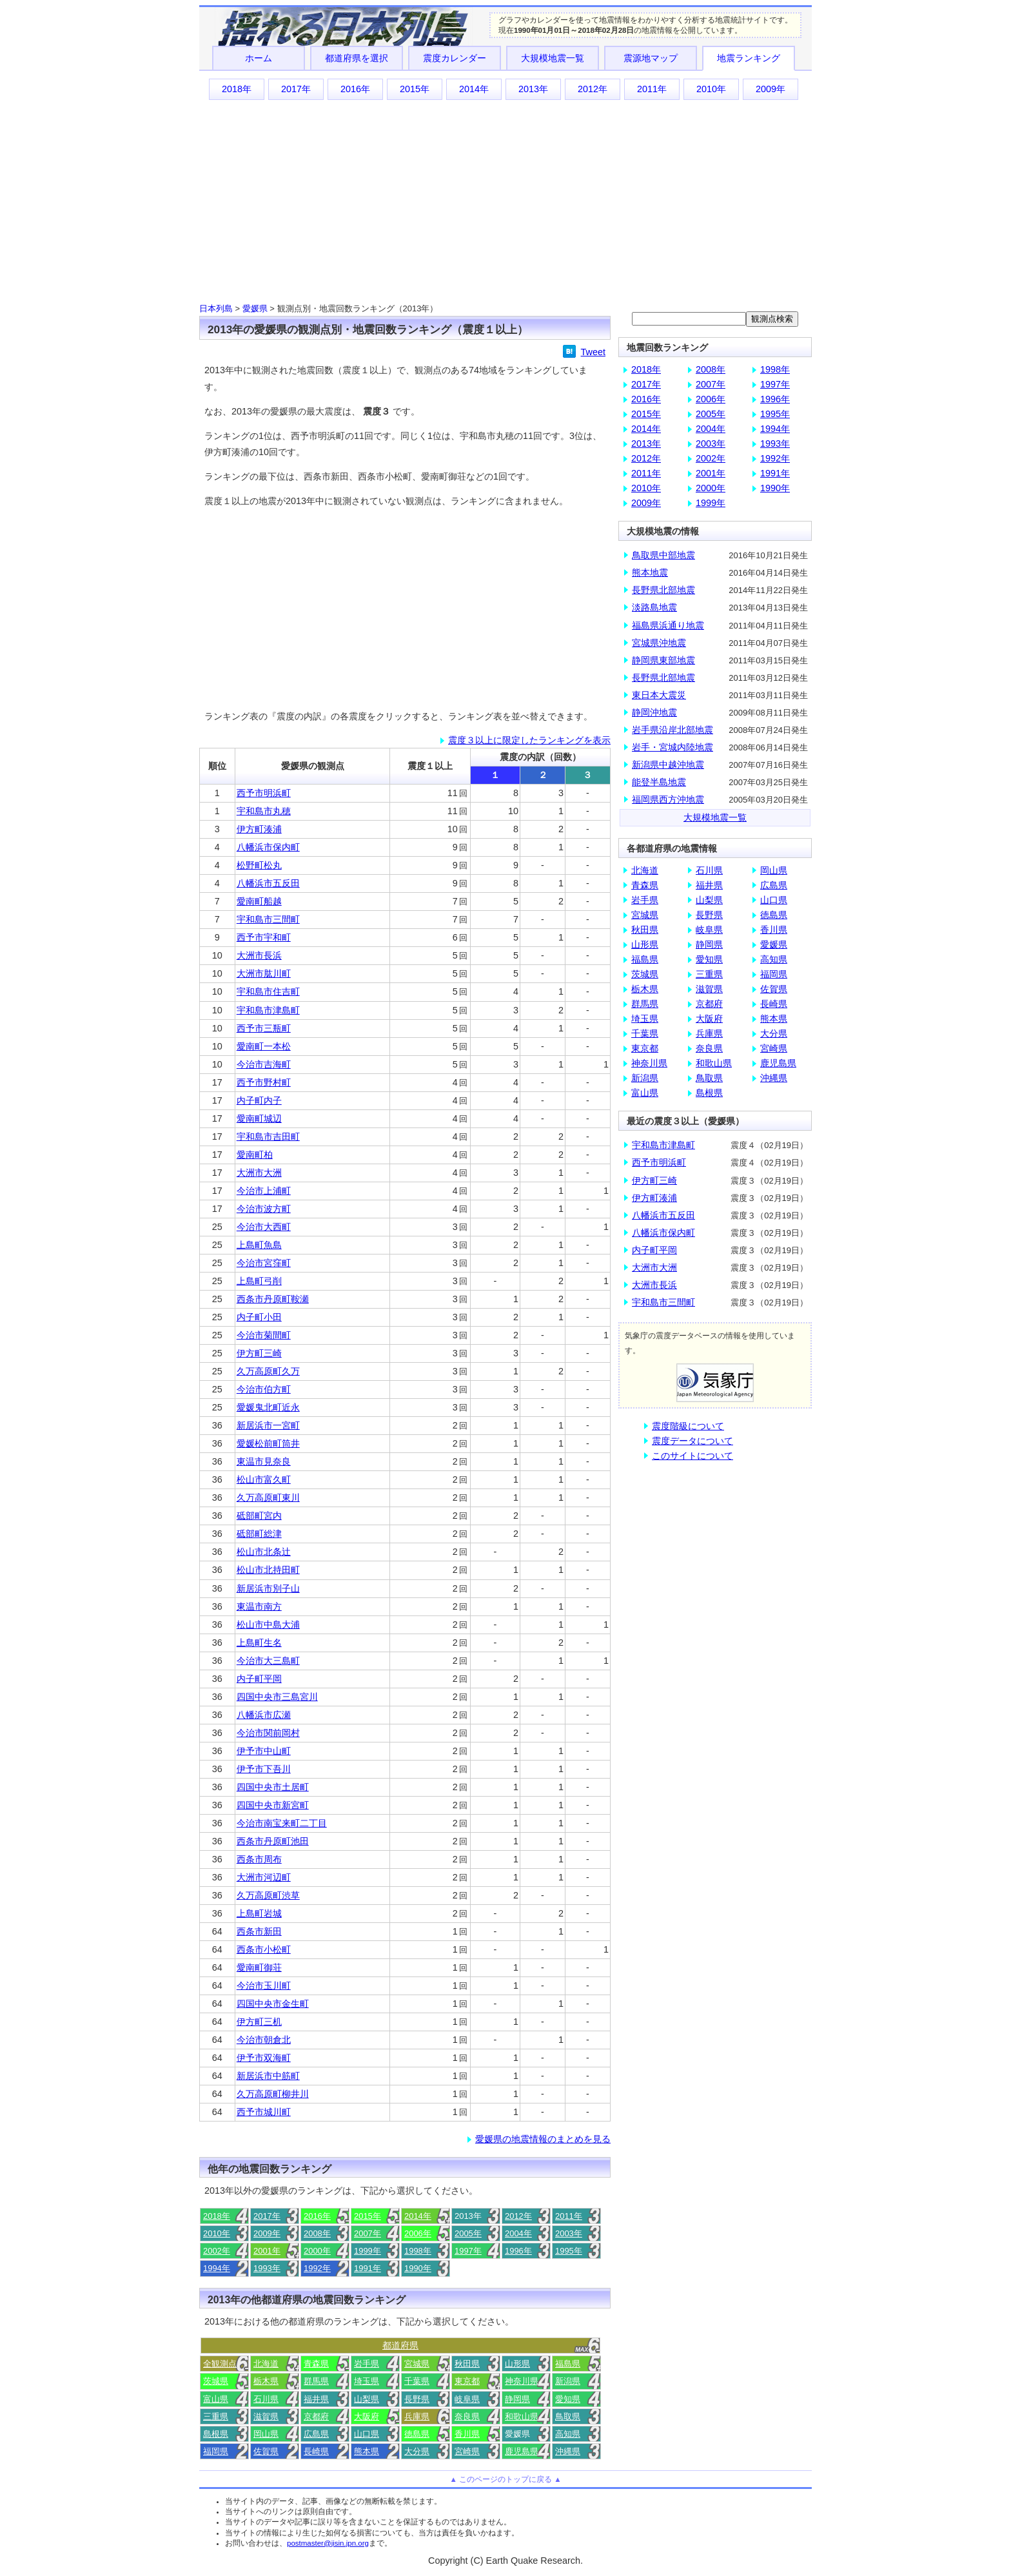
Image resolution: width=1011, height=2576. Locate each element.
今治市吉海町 (264, 1064)
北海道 (266, 2363)
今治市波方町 (264, 1209)
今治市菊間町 (264, 1335)
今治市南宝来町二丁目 (282, 1823)
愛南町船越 (259, 901)
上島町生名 (259, 1642)
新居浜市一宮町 (268, 1425)
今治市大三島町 (268, 1660)
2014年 (474, 89)
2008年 (317, 2233)
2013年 (533, 89)
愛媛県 (255, 308)
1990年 (417, 2268)
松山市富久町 (264, 1479)
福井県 (316, 2399)
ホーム (258, 58)
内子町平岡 (259, 1678)
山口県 (366, 2434)
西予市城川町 (264, 2112)
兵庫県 (416, 2416)
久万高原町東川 (268, 1497)
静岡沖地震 (654, 712)
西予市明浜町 (264, 793)
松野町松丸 (259, 865)
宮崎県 (467, 2451)
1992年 (317, 2268)
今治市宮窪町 (264, 1263)
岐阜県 (467, 2399)
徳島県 (416, 2434)
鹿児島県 (521, 2451)
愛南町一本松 (264, 1046)
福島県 (567, 2363)
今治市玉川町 (264, 1985)
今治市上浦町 (264, 1191)
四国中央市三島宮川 (277, 1697)
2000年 (317, 2251)
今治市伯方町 (264, 1389)
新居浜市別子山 (268, 1588)
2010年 (711, 89)
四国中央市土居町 (273, 1787)
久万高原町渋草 (268, 1895)
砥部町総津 (259, 1533)
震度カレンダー (454, 58)
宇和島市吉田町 (268, 1136)
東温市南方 (259, 1606)
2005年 (468, 2233)
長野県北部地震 (663, 590)
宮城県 (416, 2363)
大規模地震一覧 (552, 58)
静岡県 (517, 2399)
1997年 (468, 2251)
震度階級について (688, 1426)
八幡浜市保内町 (268, 847)
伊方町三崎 (259, 1353)
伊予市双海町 (264, 2058)
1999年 (367, 2251)
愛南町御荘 (259, 1967)
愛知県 (567, 2399)
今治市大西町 (264, 1227)
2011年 (652, 89)
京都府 (316, 2416)
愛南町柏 (255, 1154)
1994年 (216, 2268)
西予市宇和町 (264, 937)
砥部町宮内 (259, 1515)
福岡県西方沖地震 (668, 799)
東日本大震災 (659, 695)
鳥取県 (567, 2416)
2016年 (355, 89)
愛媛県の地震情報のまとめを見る (543, 2139)
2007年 (367, 2233)
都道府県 (400, 2345)
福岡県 (215, 2451)
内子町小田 (259, 1317)
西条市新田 (259, 1931)
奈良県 (467, 2416)
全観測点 (220, 2363)
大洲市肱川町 (264, 973)
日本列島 (216, 308)
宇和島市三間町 (268, 919)
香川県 (467, 2434)
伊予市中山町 (264, 1751)
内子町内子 (259, 1100)
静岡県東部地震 (663, 660)
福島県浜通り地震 (668, 625)
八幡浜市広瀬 (264, 1715)
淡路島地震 (654, 607)
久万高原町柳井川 (273, 2094)
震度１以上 (430, 766)
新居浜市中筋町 (268, 2076)
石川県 (266, 2399)
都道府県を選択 (356, 58)
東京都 (467, 2381)
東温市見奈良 (264, 1461)
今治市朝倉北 (264, 2039)
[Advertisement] (505, 200)
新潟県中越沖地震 (668, 764)
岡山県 (266, 2434)
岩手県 (366, 2363)
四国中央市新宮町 (273, 1805)
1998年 (417, 2251)
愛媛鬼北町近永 (268, 1407)
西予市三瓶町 (264, 1028)
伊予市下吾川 (264, 1769)
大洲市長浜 (259, 955)
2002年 (216, 2251)
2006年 (417, 2233)
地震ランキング (748, 58)
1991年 (367, 2268)
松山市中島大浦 (268, 1624)
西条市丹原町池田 (273, 1841)
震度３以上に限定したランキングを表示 (529, 740)
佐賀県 (266, 2451)
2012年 (592, 89)
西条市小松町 (264, 1949)
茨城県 (215, 2381)
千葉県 (416, 2381)
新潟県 (567, 2381)
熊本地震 (650, 572)
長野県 (416, 2399)
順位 (217, 766)
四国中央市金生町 (273, 2003)
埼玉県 (366, 2381)
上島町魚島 (259, 1245)
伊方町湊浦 (259, 829)
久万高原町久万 (268, 1371)
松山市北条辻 (264, 1552)
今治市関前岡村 (268, 1733)
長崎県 (316, 2451)
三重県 (215, 2416)
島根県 (215, 2434)
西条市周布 (259, 1859)
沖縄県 (567, 2451)
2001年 (266, 2251)
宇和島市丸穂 (264, 811)
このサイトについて (692, 1455)
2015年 (414, 89)
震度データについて (692, 1441)
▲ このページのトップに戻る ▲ (505, 2479)
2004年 (518, 2233)
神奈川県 (521, 2381)
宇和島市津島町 (268, 1010)
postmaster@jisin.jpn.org (328, 2543)
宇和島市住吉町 (268, 991)
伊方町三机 (259, 2021)
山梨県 (366, 2399)
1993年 (266, 2268)
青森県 (316, 2363)
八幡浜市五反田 (268, 883)
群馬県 (316, 2381)
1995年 (568, 2251)
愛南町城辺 (259, 1118)
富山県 (215, 2399)
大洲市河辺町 (264, 1877)
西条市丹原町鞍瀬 (273, 1299)
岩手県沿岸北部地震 (672, 730)
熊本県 (366, 2451)
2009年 (770, 89)
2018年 (236, 89)
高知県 (567, 2434)
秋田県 (467, 2363)
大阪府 (366, 2416)
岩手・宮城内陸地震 (672, 747)
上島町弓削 (259, 1281)
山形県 (517, 2363)
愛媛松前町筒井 (268, 1443)
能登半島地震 (659, 782)
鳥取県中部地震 (663, 555)
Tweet (593, 352)
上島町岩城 (259, 1913)
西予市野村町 (264, 1082)
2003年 (568, 2233)
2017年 (296, 89)
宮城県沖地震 (659, 643)
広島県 (316, 2434)
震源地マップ (650, 58)
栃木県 (266, 2381)
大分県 (416, 2451)
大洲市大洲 (259, 1172)
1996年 (518, 2251)
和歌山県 (521, 2416)
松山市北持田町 (268, 1570)
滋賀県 (266, 2416)
